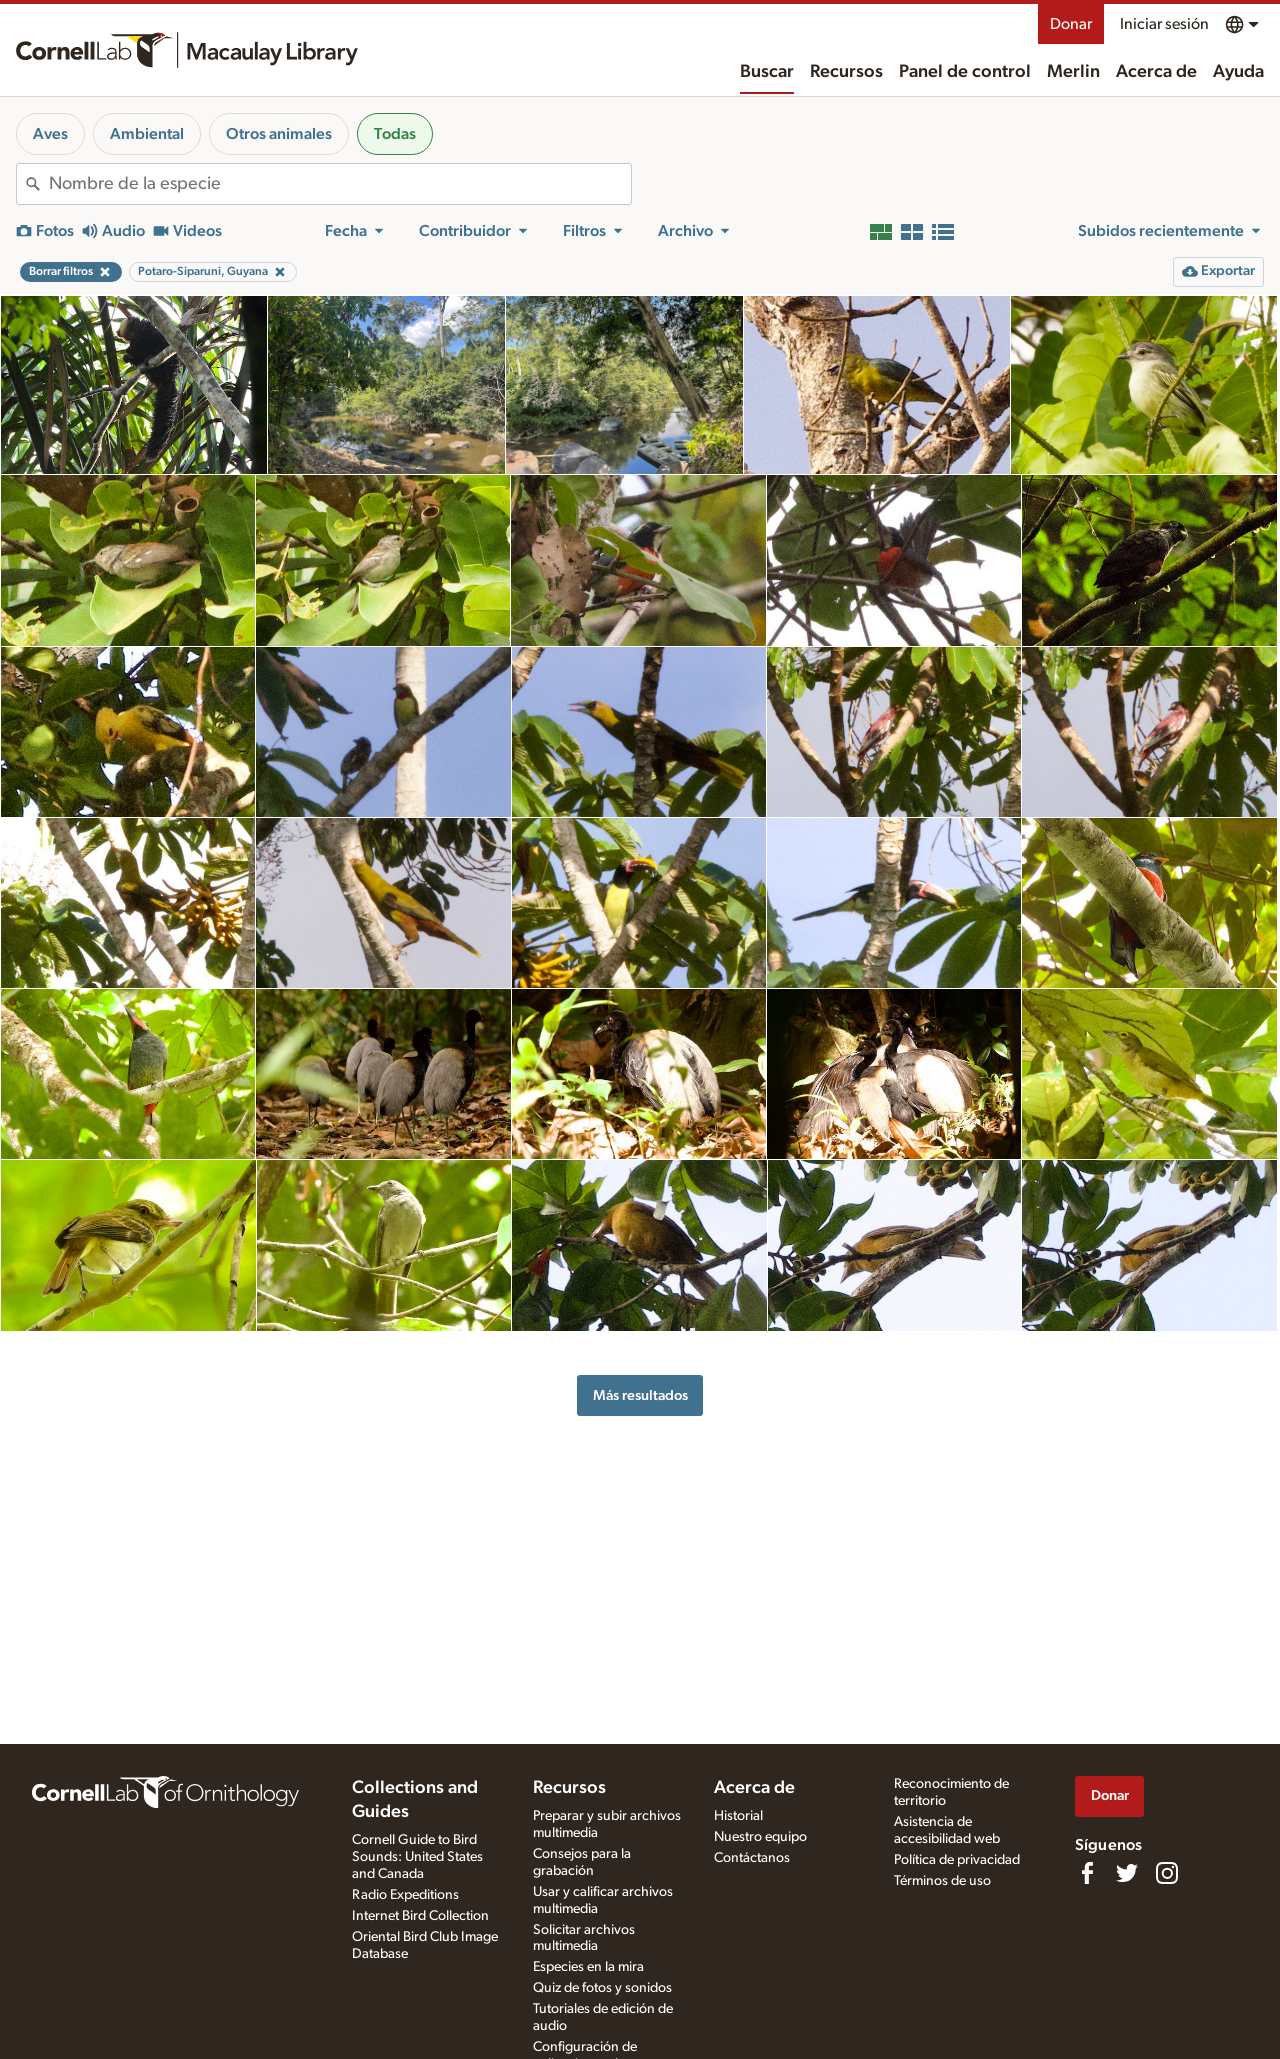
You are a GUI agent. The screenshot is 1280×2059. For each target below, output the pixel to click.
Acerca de (1156, 72)
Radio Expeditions (405, 1895)
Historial (738, 1816)
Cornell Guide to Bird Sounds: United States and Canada (417, 1857)
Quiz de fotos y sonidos (602, 1988)
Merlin (1073, 72)
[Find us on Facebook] (1087, 1873)
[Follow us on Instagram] (1167, 1873)
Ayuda (1238, 72)
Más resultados (640, 1395)
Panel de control (965, 72)
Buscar (767, 72)
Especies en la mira (588, 1967)
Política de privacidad (957, 1860)
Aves (50, 134)
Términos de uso (942, 1881)
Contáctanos (752, 1858)
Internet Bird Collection (420, 1916)
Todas (395, 134)
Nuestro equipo (760, 1837)
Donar (1071, 24)
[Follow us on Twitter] (1127, 1873)
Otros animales (279, 134)
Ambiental (147, 134)
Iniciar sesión (1164, 24)
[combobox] (340, 184)
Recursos (846, 72)
